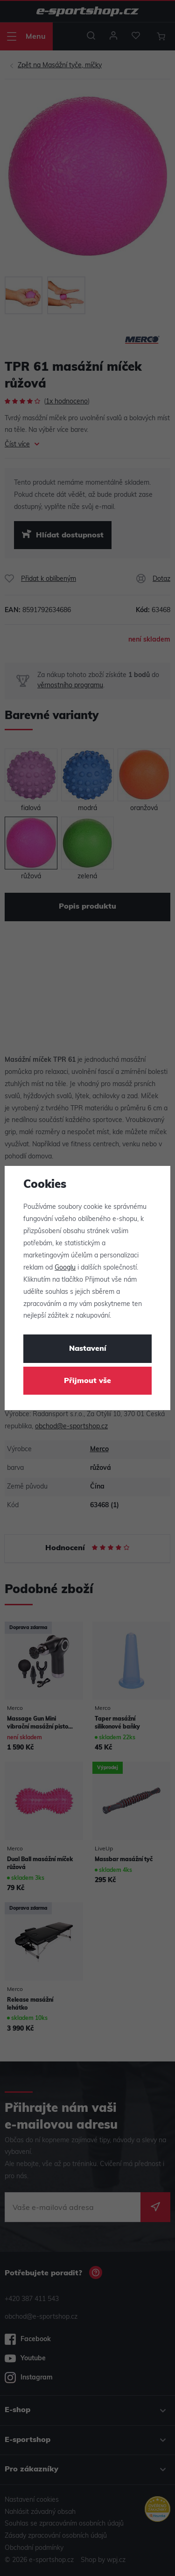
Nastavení (87, 1349)
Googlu (65, 1267)
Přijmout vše (87, 1381)
